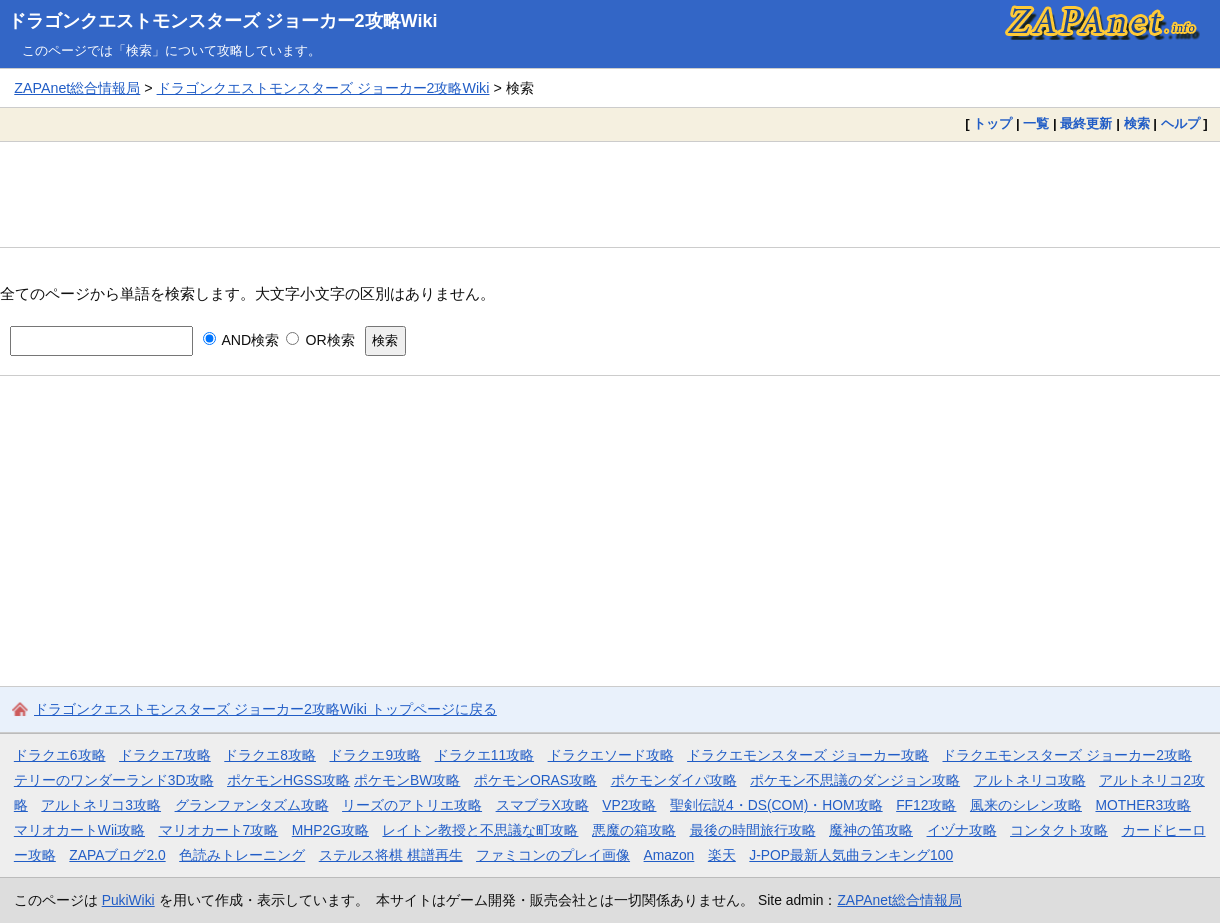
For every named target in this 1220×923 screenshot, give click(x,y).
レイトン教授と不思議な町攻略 (480, 830)
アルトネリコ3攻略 (101, 805)
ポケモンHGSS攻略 (288, 780)
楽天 (722, 855)
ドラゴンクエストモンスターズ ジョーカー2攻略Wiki (223, 21)
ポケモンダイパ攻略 (674, 780)
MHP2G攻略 (330, 830)
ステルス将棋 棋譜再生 (391, 855)
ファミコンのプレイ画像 (553, 855)
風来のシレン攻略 (1026, 805)
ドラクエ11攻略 (484, 755)
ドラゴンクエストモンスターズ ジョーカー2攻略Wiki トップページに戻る (265, 709)
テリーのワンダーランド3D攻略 (114, 780)
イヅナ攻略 (962, 830)
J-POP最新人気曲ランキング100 (851, 855)
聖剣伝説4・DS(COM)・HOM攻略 (776, 805)
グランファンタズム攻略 (252, 805)
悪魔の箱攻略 (634, 830)
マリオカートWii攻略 (79, 830)
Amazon (669, 855)
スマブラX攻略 (542, 805)
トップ (992, 123)
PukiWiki (128, 900)
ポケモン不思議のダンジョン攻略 (855, 780)
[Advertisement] (610, 194)
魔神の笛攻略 (871, 830)
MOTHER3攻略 (1143, 805)
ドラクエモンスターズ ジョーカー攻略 (808, 755)
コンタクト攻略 (1059, 830)
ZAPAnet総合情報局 (77, 88)
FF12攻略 (926, 805)
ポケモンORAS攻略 (535, 780)
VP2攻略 (629, 805)
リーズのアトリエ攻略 (412, 805)
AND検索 (241, 340)
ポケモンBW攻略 (407, 780)
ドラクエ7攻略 (165, 755)
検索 (1137, 123)
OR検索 (320, 340)
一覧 (1036, 123)
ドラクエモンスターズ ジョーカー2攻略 (1067, 755)
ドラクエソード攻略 (611, 755)
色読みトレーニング (242, 855)
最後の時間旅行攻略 (753, 830)
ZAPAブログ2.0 (117, 855)
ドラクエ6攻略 (60, 755)
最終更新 (1086, 123)
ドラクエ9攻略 (375, 755)
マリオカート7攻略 (219, 830)
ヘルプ (1180, 123)
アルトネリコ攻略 (1030, 780)
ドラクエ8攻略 (270, 755)
